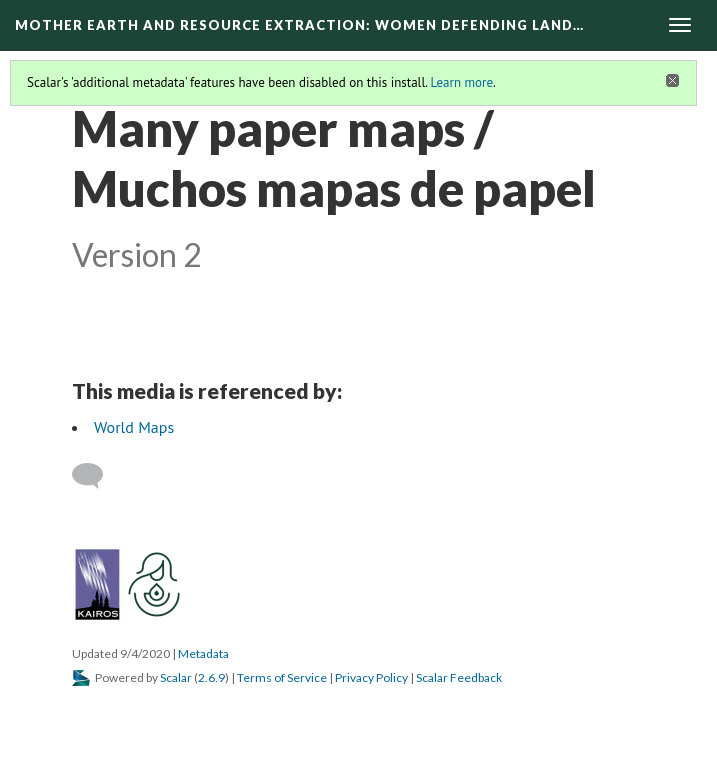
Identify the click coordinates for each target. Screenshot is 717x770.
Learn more (461, 82)
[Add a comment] (96, 476)
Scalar (176, 677)
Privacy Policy (371, 677)
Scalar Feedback (459, 677)
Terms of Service (282, 677)
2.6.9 (211, 677)
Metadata (203, 653)
